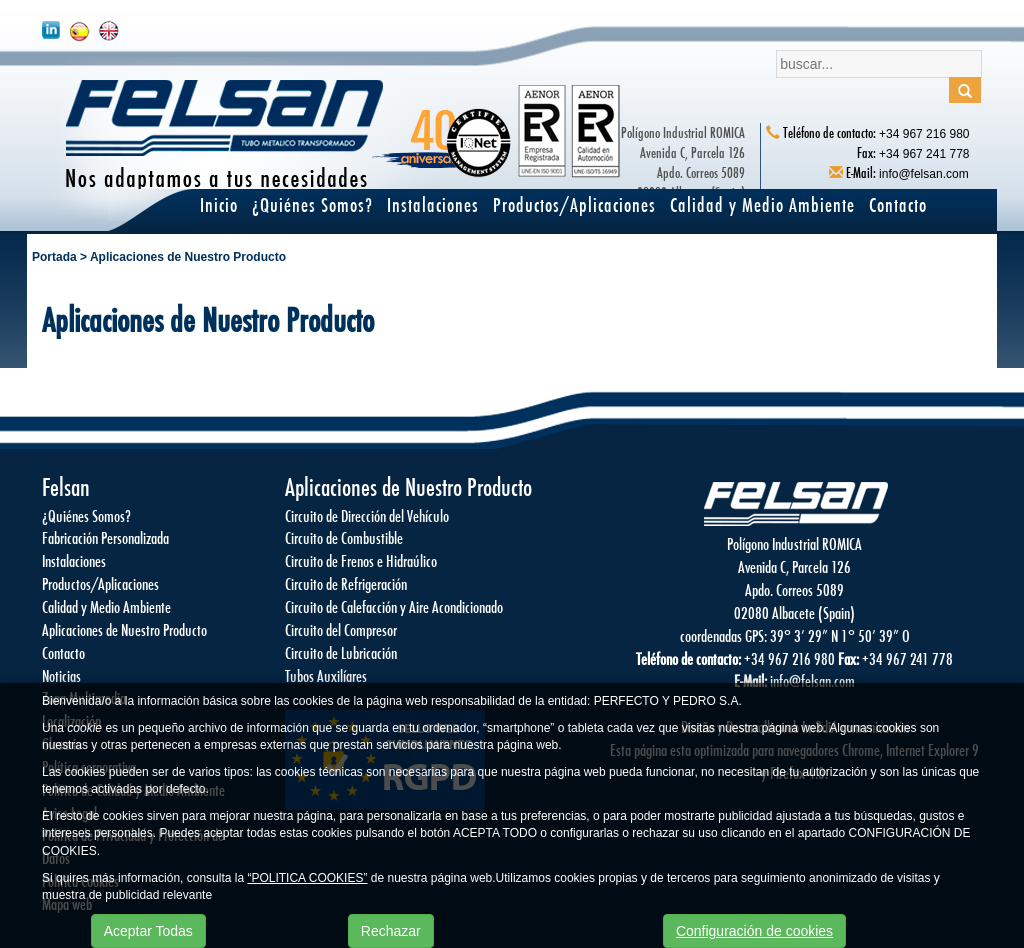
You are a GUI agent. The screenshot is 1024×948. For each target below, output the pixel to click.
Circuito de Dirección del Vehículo (367, 515)
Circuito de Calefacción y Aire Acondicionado (394, 606)
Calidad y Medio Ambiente (762, 204)
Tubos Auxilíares (326, 675)
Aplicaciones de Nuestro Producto (188, 257)
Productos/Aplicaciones (574, 204)
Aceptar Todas (148, 931)
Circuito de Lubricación (341, 652)
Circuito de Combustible (344, 537)
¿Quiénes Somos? (312, 204)
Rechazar (391, 931)
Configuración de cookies (754, 931)
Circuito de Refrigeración (346, 583)
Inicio (219, 204)
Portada (54, 257)
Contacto (898, 204)
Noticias (61, 675)
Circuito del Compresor (341, 629)
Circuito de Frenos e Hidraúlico (361, 560)
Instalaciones (433, 204)
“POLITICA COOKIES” (307, 878)
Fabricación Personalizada (105, 537)
